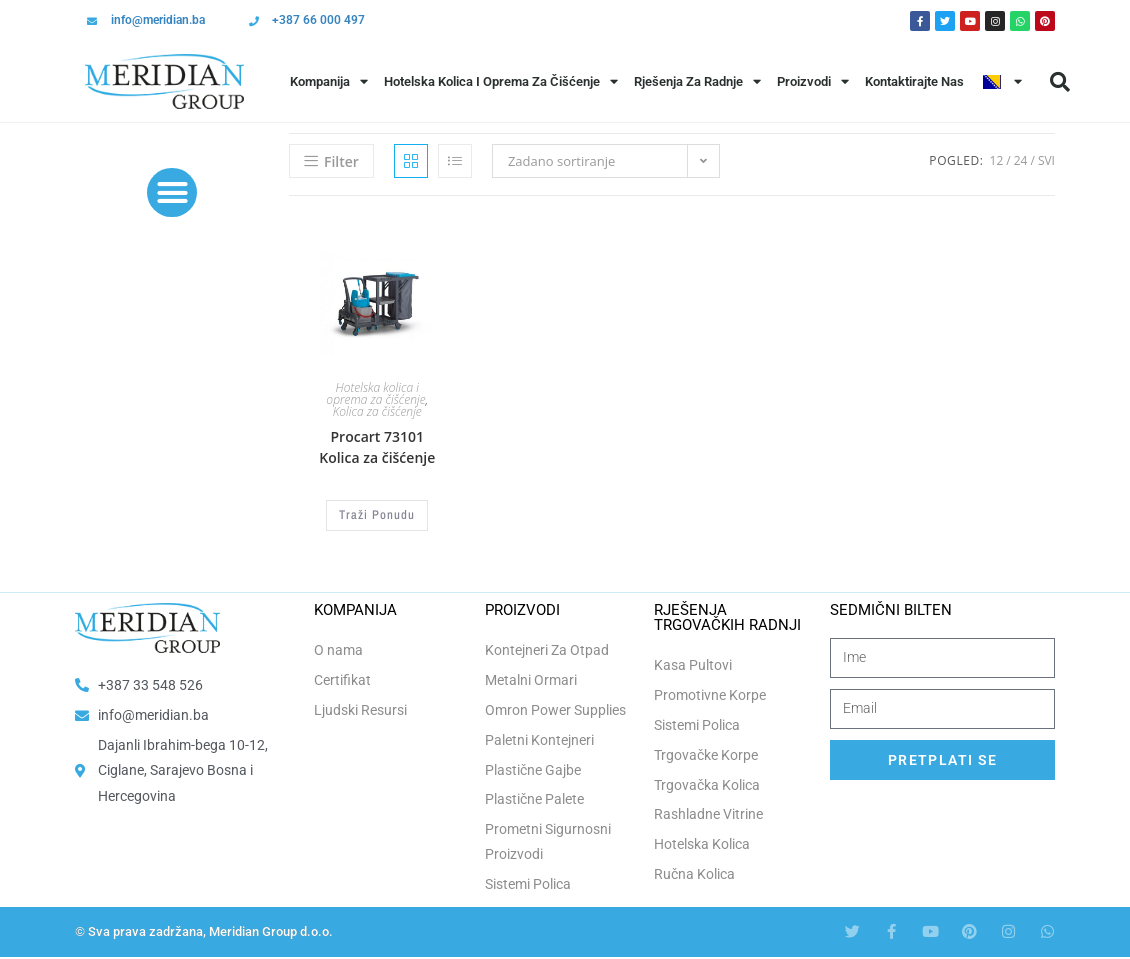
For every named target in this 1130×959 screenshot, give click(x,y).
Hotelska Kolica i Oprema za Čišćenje (501, 81)
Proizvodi (813, 81)
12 (997, 160)
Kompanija (329, 81)
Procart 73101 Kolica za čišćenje (377, 447)
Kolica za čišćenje (377, 411)
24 (1021, 160)
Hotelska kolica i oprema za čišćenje (375, 393)
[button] (1060, 82)
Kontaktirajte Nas (914, 81)
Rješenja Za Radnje (697, 81)
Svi (1046, 160)
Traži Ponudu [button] (377, 515)
